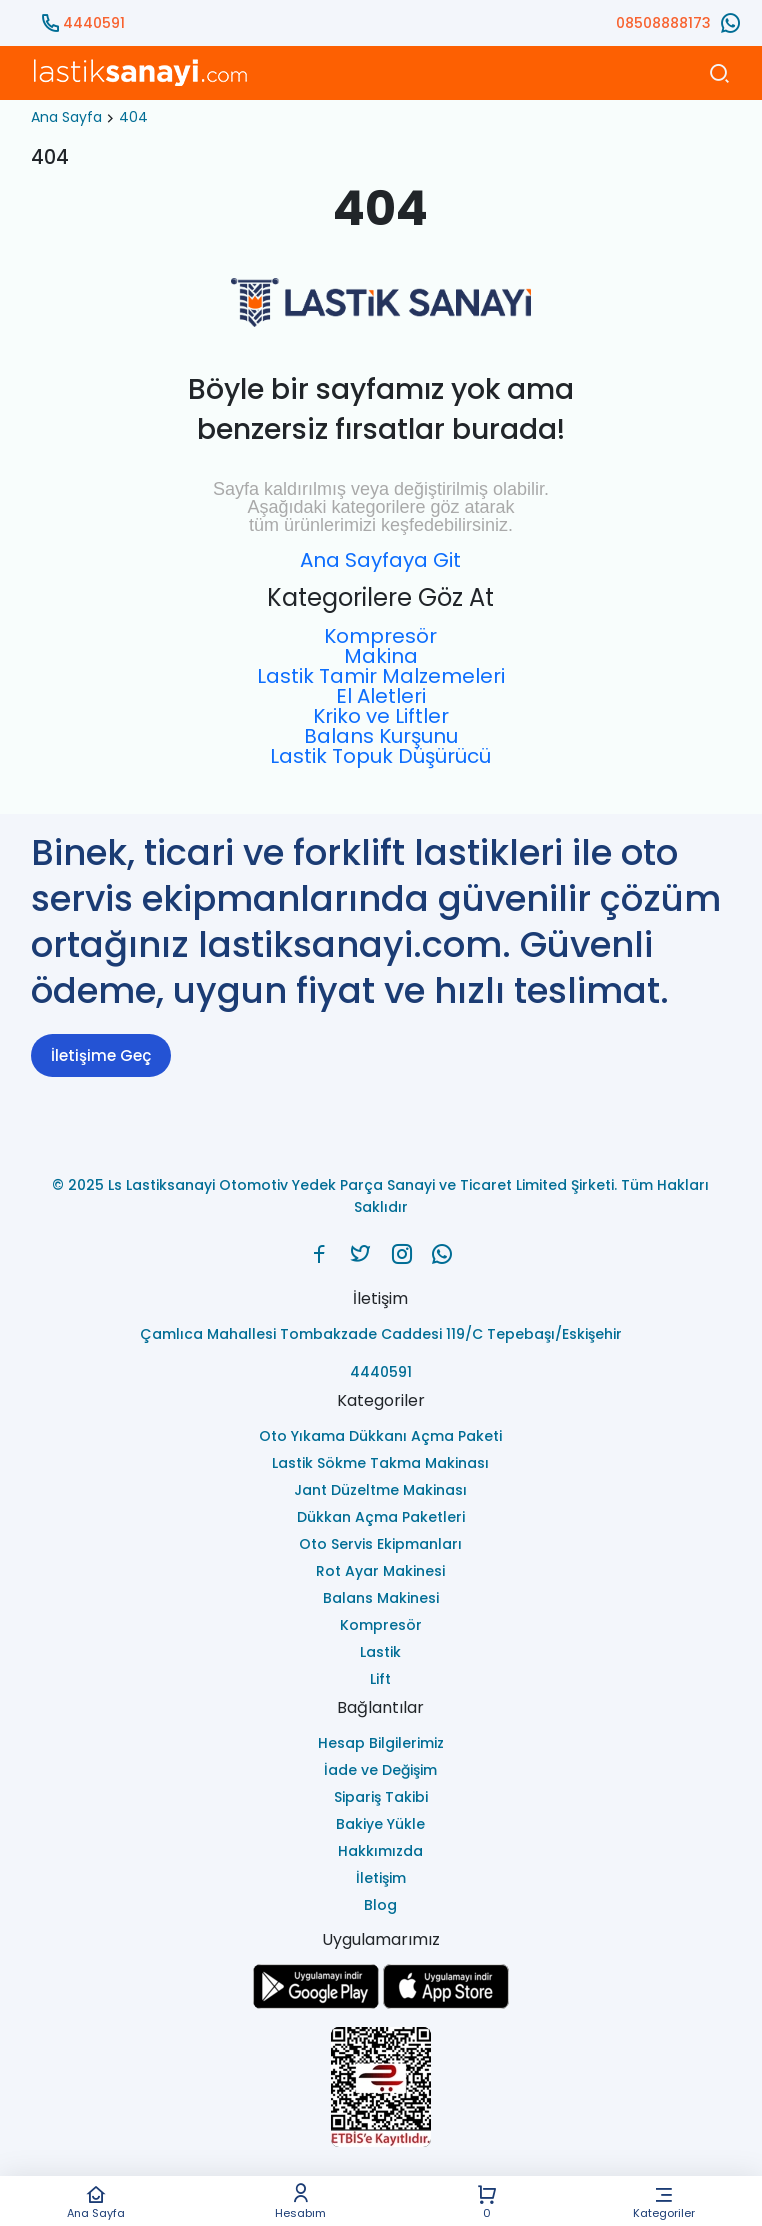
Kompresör (380, 636)
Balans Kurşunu (381, 736)
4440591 (94, 23)
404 (133, 117)
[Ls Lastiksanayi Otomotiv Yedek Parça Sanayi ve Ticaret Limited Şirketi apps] (446, 2003)
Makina (381, 656)
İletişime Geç (101, 1055)
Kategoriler (663, 2201)
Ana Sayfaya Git (380, 560)
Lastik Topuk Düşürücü (380, 756)
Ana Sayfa (96, 2201)
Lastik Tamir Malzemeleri (381, 676)
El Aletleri (381, 696)
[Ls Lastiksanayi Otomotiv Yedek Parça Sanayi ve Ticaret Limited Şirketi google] (316, 2003)
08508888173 (663, 23)
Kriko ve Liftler (381, 716)
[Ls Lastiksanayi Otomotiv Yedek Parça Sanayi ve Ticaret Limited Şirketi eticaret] (381, 2088)
